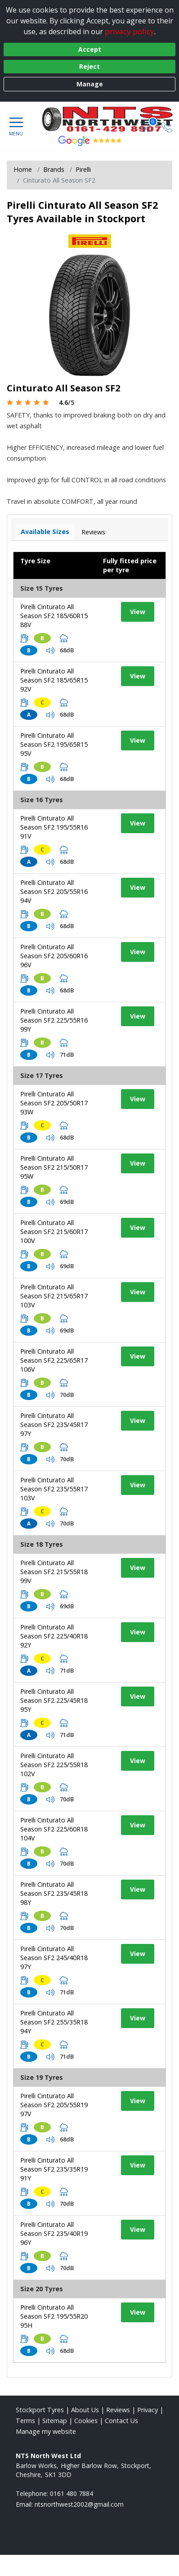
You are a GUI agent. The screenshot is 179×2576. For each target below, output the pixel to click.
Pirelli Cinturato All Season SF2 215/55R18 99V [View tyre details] (54, 1571)
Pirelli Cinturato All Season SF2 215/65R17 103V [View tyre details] (54, 1296)
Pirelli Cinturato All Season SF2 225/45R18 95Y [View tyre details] (54, 1700)
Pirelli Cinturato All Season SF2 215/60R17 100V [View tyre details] (54, 1231)
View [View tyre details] (137, 611)
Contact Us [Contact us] (121, 2420)
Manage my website (46, 2431)
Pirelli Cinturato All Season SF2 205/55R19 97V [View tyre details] (54, 2104)
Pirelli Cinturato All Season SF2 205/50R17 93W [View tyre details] (54, 1103)
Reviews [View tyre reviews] (93, 532)
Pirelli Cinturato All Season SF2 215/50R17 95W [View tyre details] (54, 1167)
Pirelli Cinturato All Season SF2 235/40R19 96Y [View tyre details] (54, 2233)
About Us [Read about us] (85, 2409)
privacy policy (129, 31)
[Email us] (79, 2504)
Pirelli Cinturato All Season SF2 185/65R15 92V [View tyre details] (54, 680)
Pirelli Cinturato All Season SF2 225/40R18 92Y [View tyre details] (54, 1636)
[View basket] (146, 126)
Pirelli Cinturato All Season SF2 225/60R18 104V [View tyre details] (54, 1829)
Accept (89, 49)
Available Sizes (45, 531)
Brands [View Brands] (53, 169)
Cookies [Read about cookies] (86, 2420)
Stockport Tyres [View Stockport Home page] (40, 2409)
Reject (89, 66)
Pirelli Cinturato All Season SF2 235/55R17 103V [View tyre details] (54, 1489)
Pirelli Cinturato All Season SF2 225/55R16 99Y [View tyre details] (54, 1020)
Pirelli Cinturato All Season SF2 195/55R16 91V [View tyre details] (54, 827)
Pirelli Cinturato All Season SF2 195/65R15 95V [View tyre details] (54, 744)
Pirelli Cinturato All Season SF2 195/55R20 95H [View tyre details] (54, 2316)
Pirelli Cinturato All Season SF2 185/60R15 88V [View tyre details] (54, 615)
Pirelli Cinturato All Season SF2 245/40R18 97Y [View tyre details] (54, 1957)
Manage (89, 84)
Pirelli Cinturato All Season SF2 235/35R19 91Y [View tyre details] (54, 2169)
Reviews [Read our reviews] (118, 2409)
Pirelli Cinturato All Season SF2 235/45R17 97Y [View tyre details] (54, 1424)
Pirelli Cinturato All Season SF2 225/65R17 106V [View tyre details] (54, 1360)
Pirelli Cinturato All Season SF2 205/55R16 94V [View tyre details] (54, 891)
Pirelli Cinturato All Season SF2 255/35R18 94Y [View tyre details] (54, 2022)
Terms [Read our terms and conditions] (25, 2420)
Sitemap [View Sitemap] (54, 2420)
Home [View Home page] (22, 169)
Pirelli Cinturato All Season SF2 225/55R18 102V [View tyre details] (54, 1764)
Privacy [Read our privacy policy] (147, 2409)
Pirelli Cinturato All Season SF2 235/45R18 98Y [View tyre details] (54, 1893)
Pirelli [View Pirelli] (83, 169)
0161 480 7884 (71, 2493)
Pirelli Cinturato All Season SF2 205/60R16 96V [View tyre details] (54, 955)
